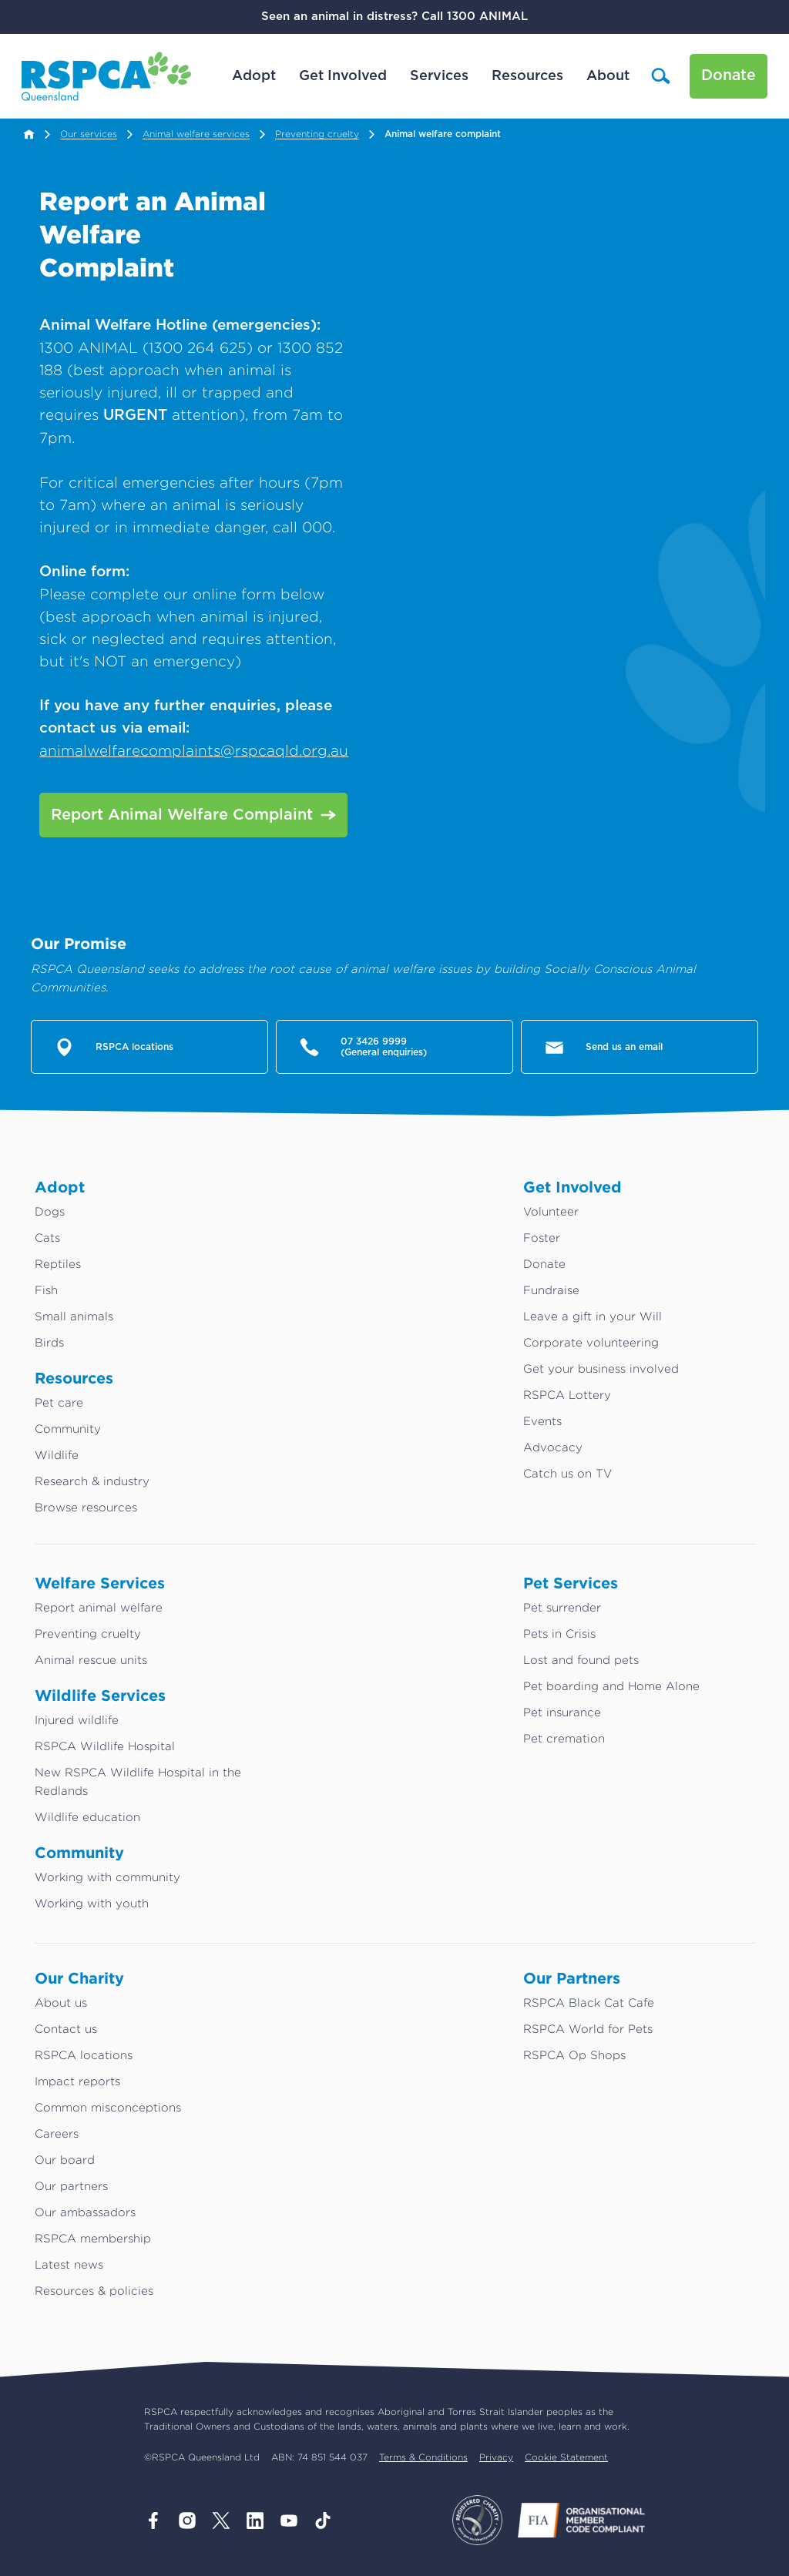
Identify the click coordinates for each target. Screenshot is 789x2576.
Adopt (253, 76)
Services (438, 76)
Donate (728, 76)
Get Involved (342, 76)
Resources (526, 76)
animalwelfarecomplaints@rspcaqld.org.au (193, 750)
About (607, 76)
